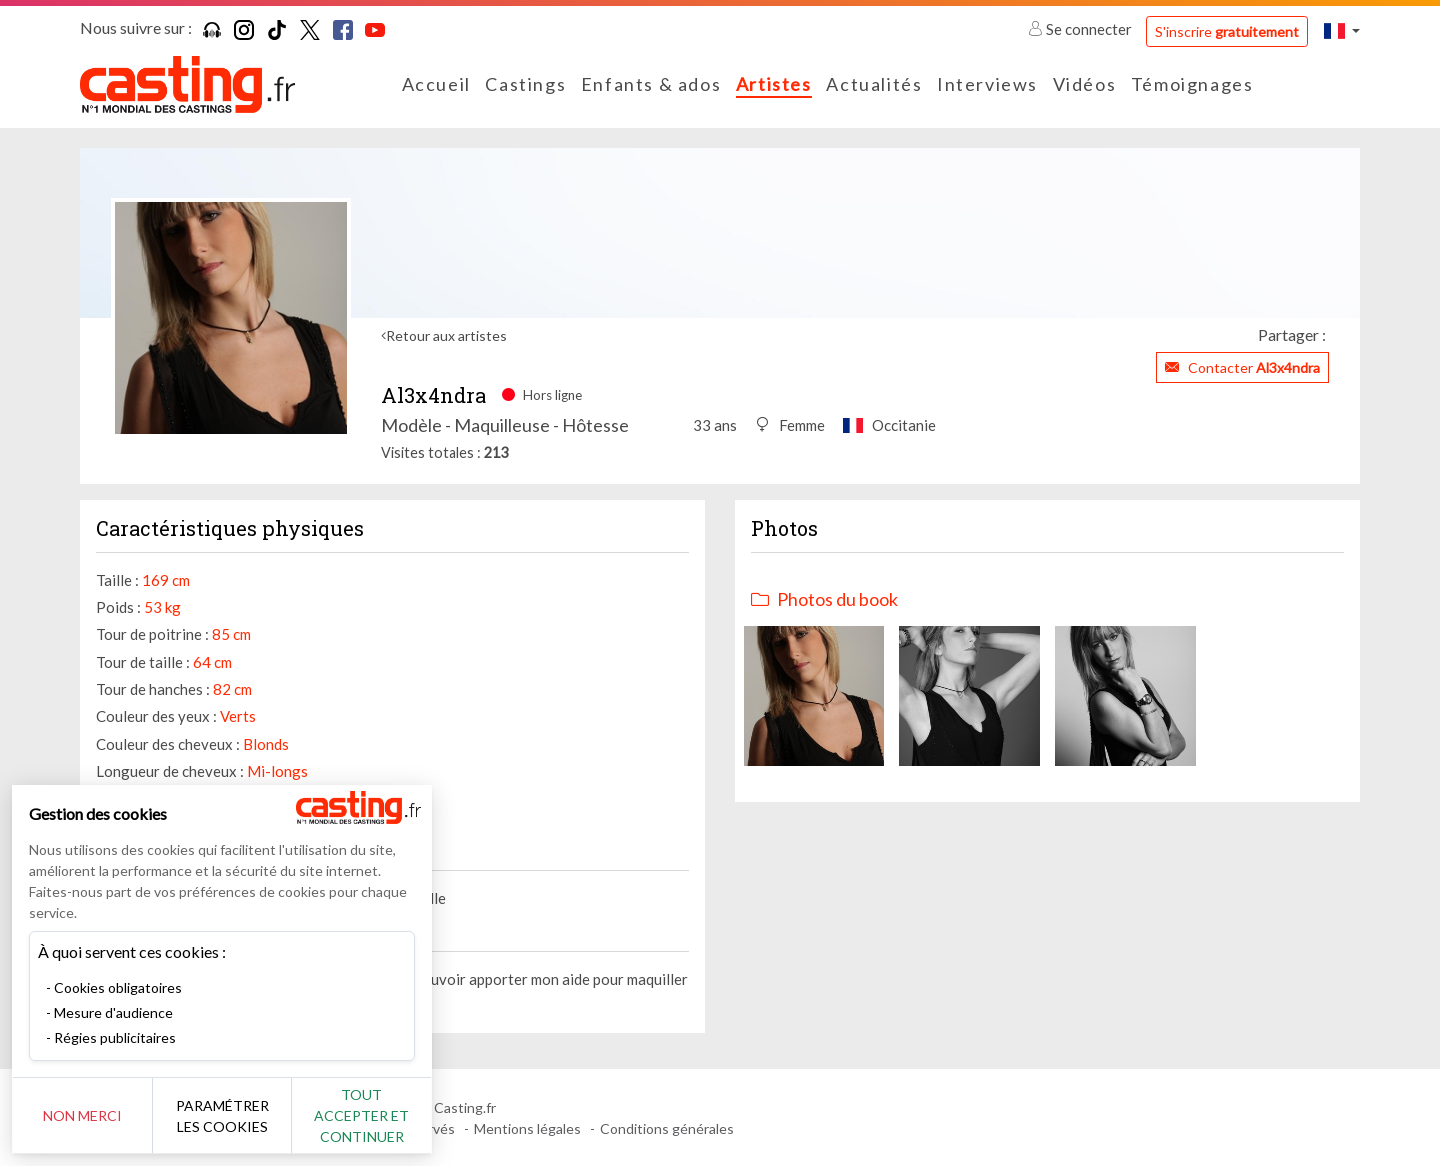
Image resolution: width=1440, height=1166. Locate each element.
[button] (1342, 30)
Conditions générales (667, 1128)
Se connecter (1081, 29)
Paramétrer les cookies (222, 1116)
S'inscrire (1227, 31)
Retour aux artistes (446, 335)
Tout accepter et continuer (361, 1115)
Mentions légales (527, 1128)
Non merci (82, 1115)
